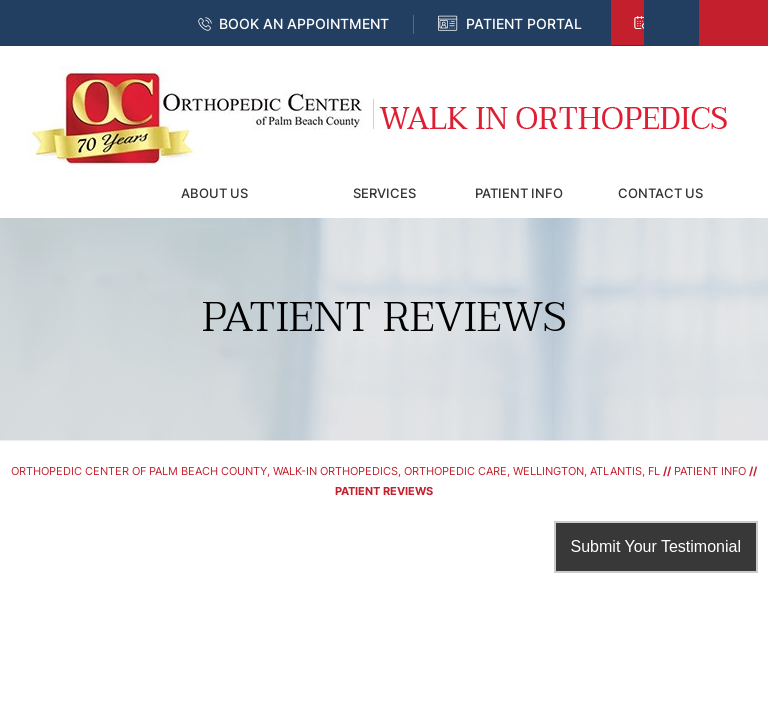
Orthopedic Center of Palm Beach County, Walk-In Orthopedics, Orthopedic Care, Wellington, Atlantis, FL (335, 471)
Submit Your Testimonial (656, 546)
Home (72, 193)
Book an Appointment (304, 23)
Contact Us (660, 193)
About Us (214, 193)
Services (384, 193)
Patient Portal (524, 23)
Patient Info (519, 193)
